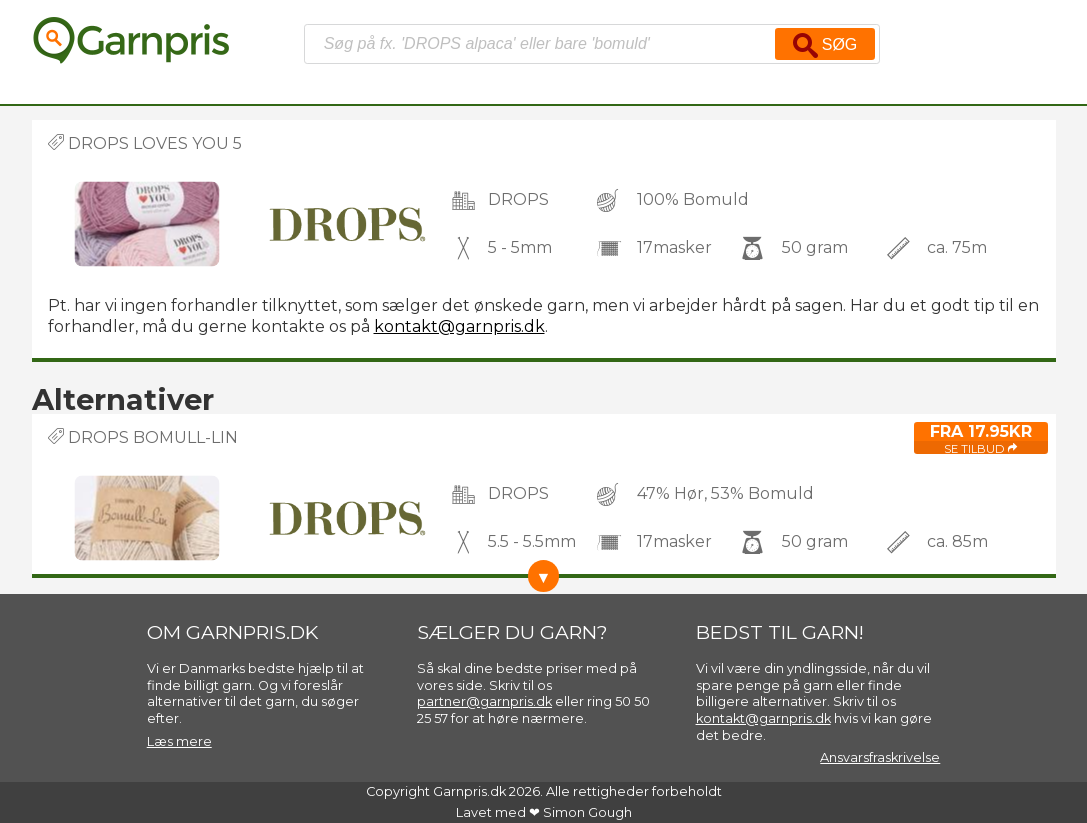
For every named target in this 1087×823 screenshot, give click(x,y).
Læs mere (179, 741)
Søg (825, 45)
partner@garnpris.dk (484, 701)
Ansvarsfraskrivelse (880, 757)
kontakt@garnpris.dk (459, 326)
